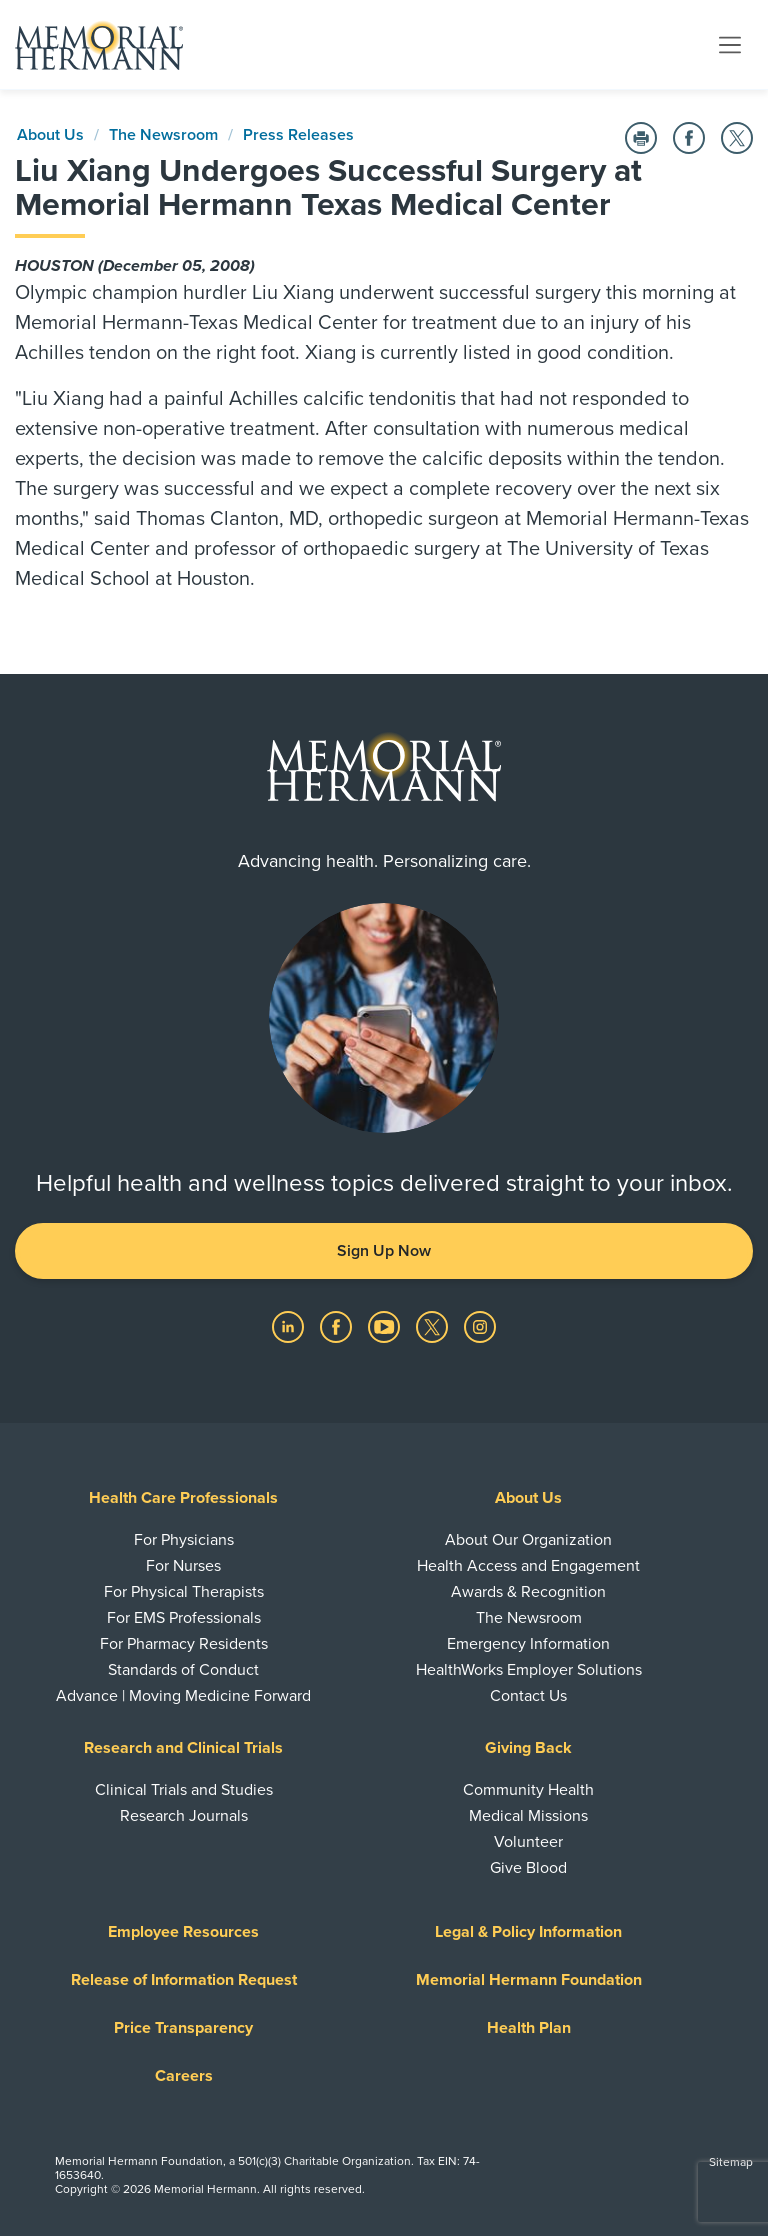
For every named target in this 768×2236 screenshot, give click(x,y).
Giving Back (528, 1748)
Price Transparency (183, 2028)
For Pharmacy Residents (184, 1644)
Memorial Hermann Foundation (529, 1980)
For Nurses (183, 1566)
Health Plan (529, 2028)
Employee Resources (183, 1932)
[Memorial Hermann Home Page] (99, 45)
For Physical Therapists (184, 1592)
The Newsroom (163, 135)
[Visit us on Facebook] (338, 1326)
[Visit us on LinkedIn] (290, 1326)
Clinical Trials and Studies (184, 1790)
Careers (184, 2076)
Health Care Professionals (183, 1498)
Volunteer (528, 1842)
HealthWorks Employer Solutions (529, 1670)
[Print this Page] (641, 138)
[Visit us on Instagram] (480, 1326)
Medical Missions (528, 1816)
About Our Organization (528, 1540)
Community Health (528, 1790)
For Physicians (184, 1540)
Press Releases (298, 135)
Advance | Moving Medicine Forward (183, 1696)
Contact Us (528, 1696)
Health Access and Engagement (528, 1566)
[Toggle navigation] (730, 44)
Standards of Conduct (183, 1670)
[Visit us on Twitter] (434, 1326)
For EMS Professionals (184, 1618)
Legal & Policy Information (528, 1932)
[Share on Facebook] (689, 138)
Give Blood (528, 1868)
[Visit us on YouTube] (386, 1326)
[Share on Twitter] (737, 138)
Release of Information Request (184, 1980)
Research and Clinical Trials (183, 1748)
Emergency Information (528, 1644)
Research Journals (184, 1816)
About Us (50, 135)
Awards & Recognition (528, 1592)
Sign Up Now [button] (384, 1251)
